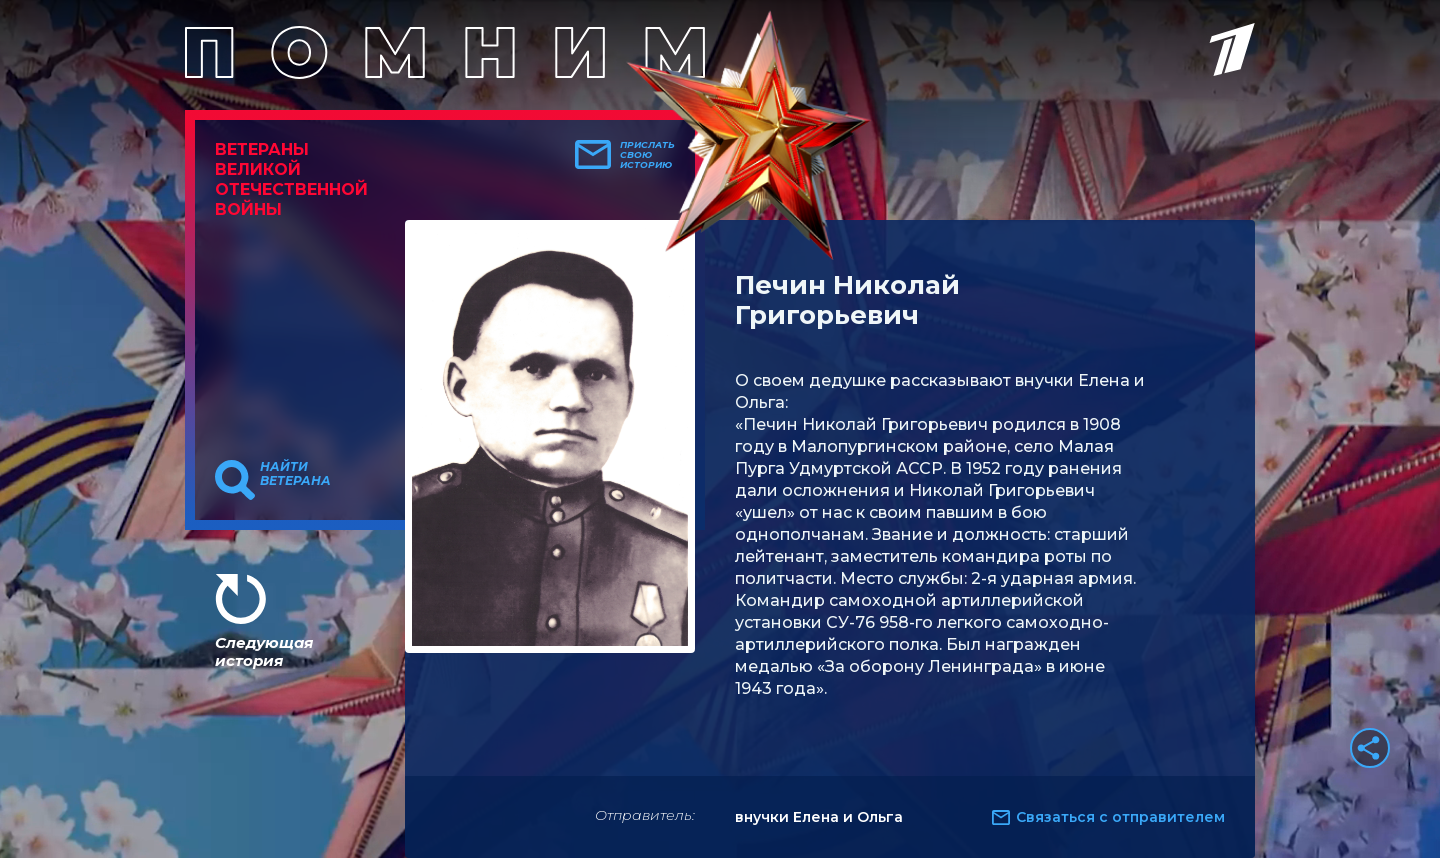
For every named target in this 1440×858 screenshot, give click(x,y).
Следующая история (264, 651)
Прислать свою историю (647, 155)
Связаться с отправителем (1120, 817)
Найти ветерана (295, 474)
